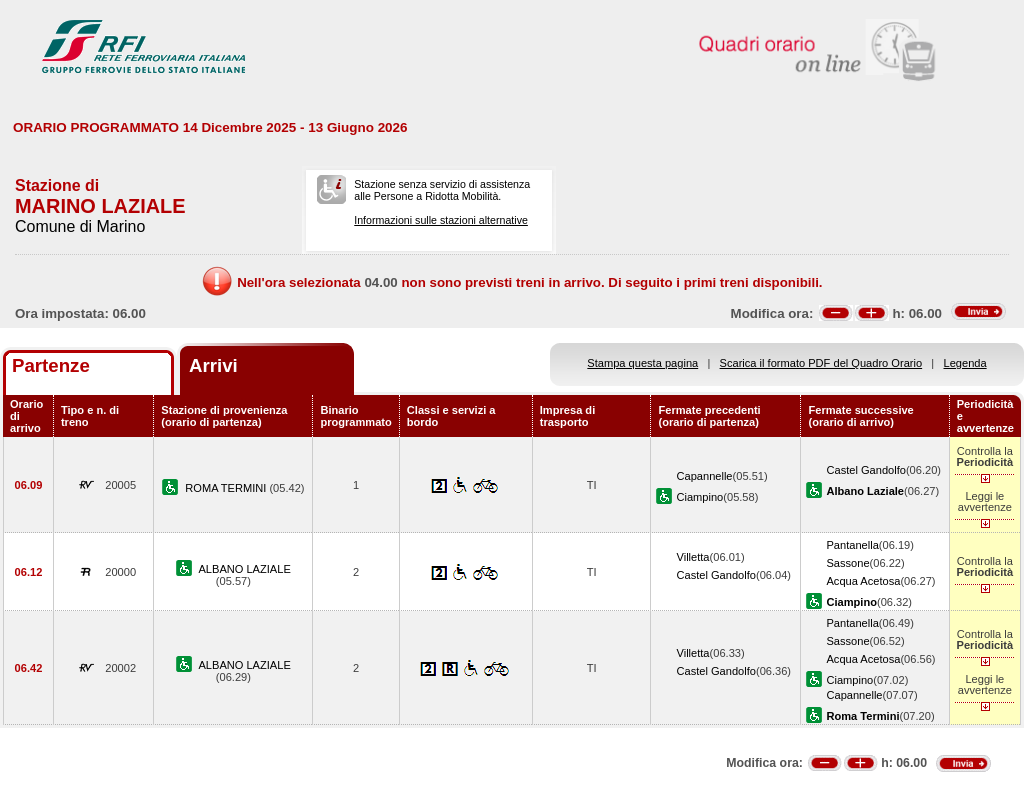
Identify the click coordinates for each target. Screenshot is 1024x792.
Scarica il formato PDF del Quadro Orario (821, 363)
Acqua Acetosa (863, 581)
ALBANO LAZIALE (244, 569)
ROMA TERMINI (227, 488)
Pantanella (852, 545)
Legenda (965, 363)
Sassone (847, 563)
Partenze (51, 365)
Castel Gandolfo (865, 470)
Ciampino (699, 497)
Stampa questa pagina (642, 363)
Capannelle (704, 476)
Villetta (692, 557)
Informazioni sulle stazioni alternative (441, 220)
